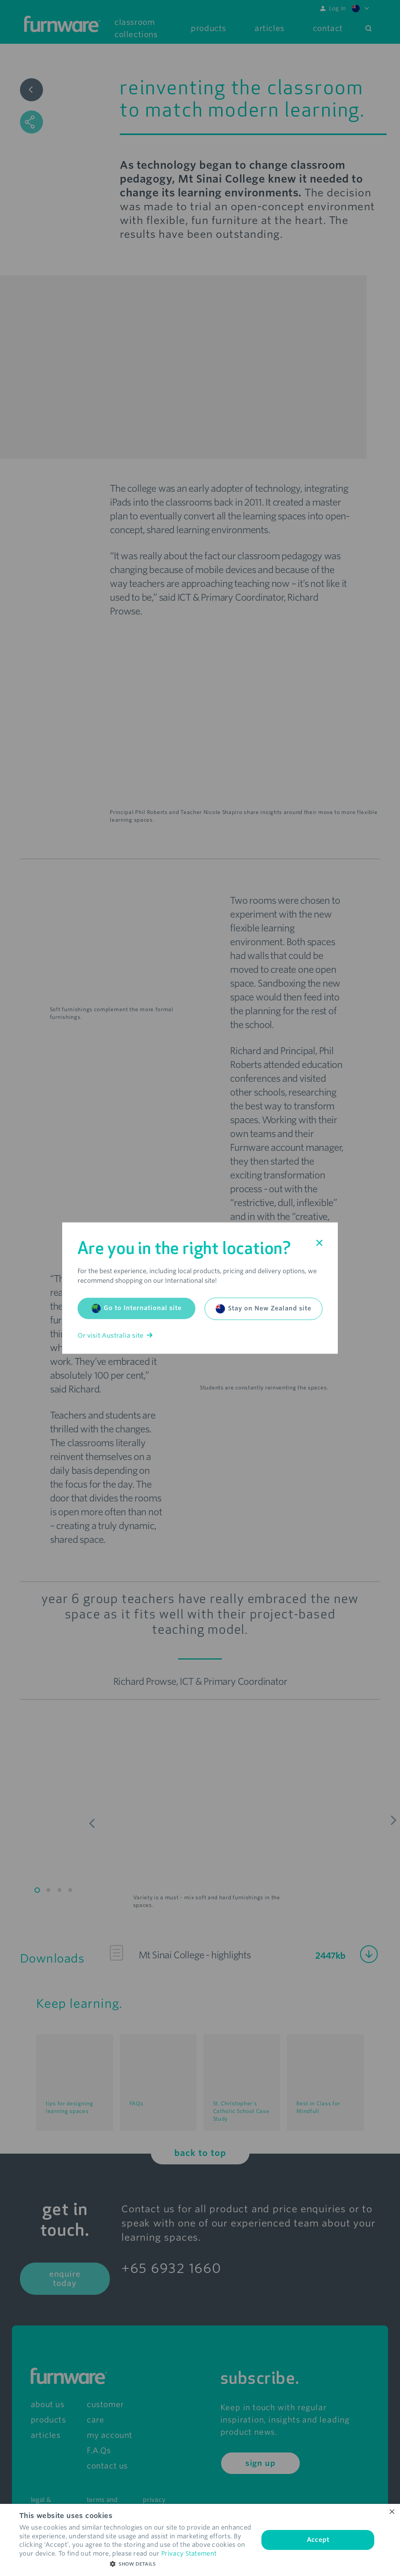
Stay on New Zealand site (263, 1308)
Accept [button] (318, 2539)
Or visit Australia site (115, 1335)
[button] (135, 2564)
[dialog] (200, 2540)
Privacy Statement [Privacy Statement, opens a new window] (189, 2553)
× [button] (391, 2512)
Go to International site (136, 1308)
